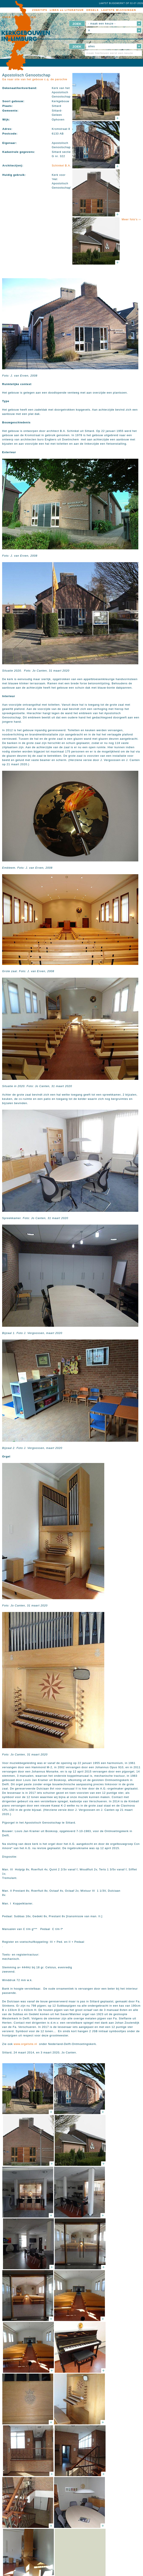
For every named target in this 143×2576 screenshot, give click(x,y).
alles (91, 46)
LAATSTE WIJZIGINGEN (118, 10)
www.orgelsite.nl (25, 2044)
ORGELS (92, 10)
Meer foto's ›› (131, 219)
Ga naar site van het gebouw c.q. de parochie (34, 79)
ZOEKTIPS (39, 10)
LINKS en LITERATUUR (67, 10)
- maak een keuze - (102, 23)
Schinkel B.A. (61, 165)
